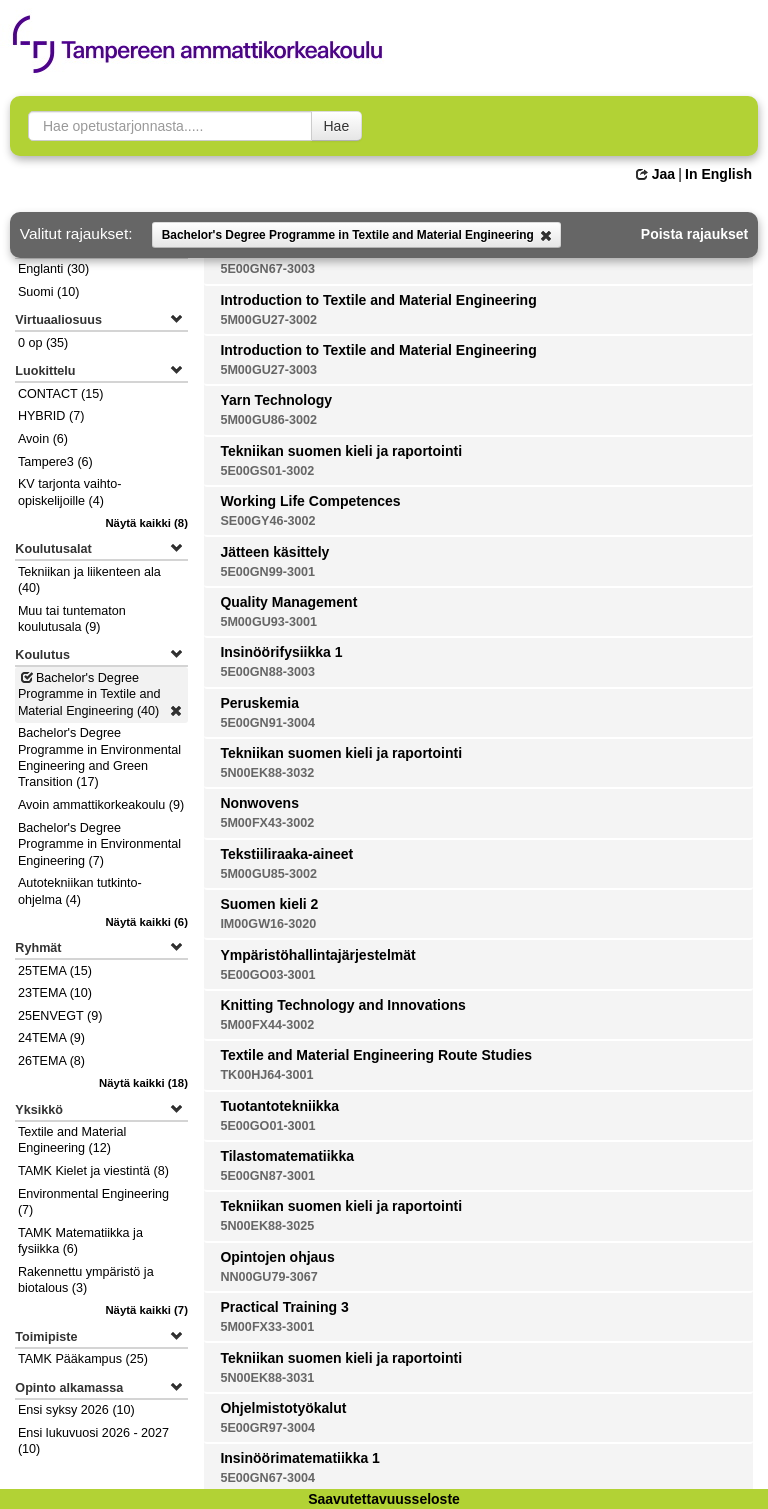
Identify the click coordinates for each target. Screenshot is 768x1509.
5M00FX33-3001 (267, 1327)
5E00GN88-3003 (267, 672)
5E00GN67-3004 (267, 1478)
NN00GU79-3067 (268, 1277)
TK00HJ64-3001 (266, 1075)
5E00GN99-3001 (267, 572)
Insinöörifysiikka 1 (281, 652)
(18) (143, 1083)
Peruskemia (259, 703)
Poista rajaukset (694, 234)
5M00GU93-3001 (268, 622)
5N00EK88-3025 (267, 1226)
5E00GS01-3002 (267, 471)
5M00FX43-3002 (267, 823)
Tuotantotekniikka (279, 1106)
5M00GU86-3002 (268, 420)
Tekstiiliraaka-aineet (286, 854)
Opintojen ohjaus (277, 1257)
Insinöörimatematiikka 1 (300, 1458)
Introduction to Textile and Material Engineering (378, 300)
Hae (337, 126)
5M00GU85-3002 (268, 874)
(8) (146, 523)
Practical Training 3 (284, 1307)
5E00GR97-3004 (267, 1428)
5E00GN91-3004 (267, 723)
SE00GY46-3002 (267, 521)
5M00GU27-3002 (268, 320)
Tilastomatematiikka (287, 1156)
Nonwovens (259, 803)
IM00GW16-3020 (268, 924)
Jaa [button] (655, 174)
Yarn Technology (276, 400)
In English (718, 174)
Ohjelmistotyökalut (283, 1408)
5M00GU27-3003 (268, 370)
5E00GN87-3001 (267, 1176)
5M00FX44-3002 (267, 1025)
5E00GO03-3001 (267, 975)
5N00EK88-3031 (267, 1378)
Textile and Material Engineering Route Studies (376, 1055)
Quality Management (288, 602)
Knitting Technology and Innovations (343, 1005)
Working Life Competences (310, 501)
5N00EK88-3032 (267, 773)
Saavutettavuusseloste (384, 1499)
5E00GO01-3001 (267, 1126)
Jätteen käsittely (274, 552)
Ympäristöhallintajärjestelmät (317, 955)
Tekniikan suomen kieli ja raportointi (341, 451)
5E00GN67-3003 (267, 269)
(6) (146, 922)
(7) (146, 1310)
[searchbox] (170, 126)
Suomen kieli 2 (269, 904)
